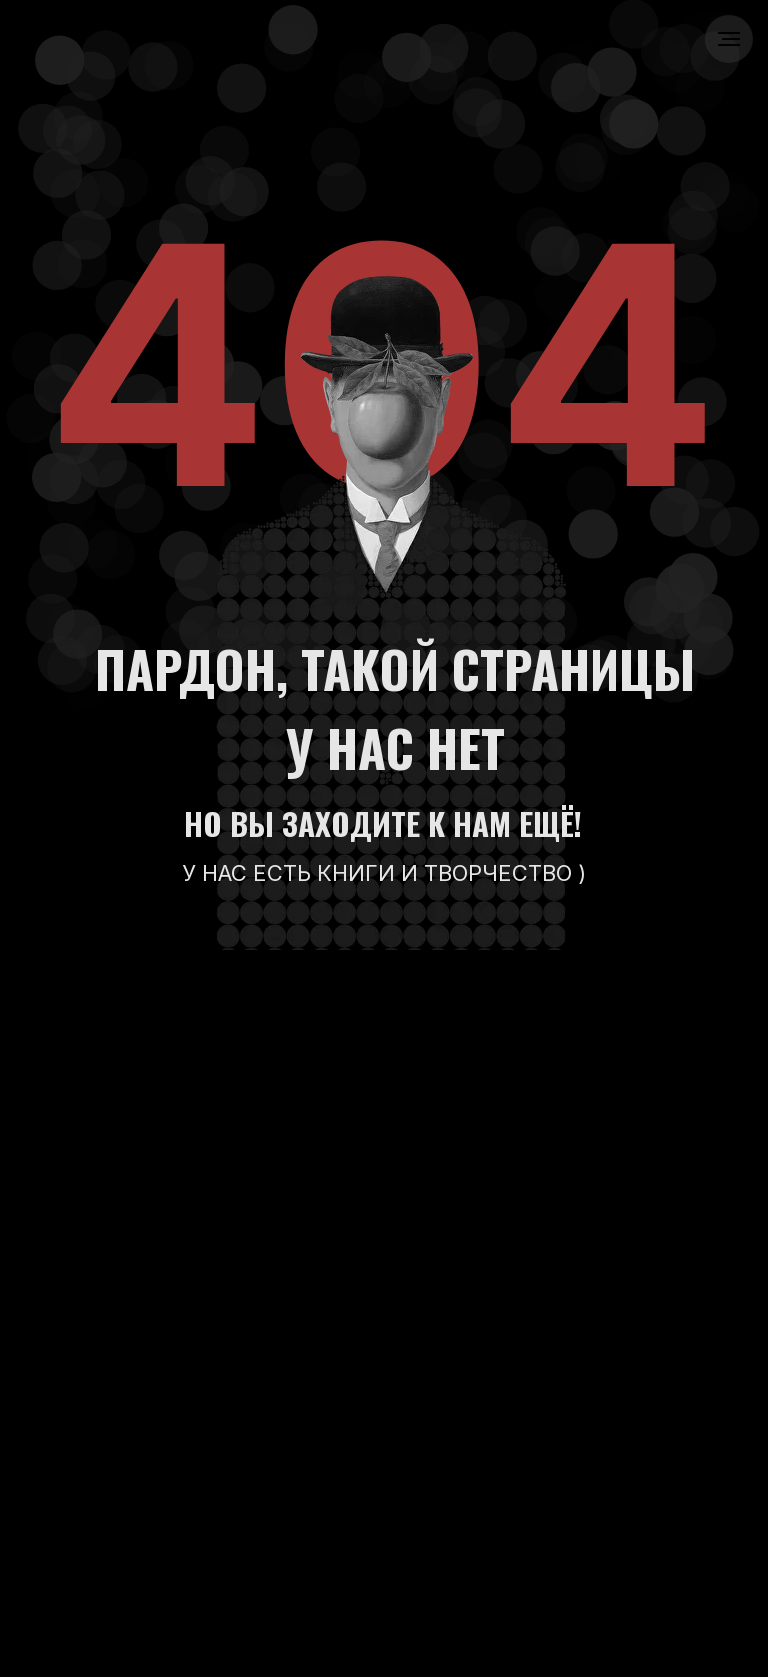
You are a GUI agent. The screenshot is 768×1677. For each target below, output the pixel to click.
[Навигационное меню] (729, 39)
